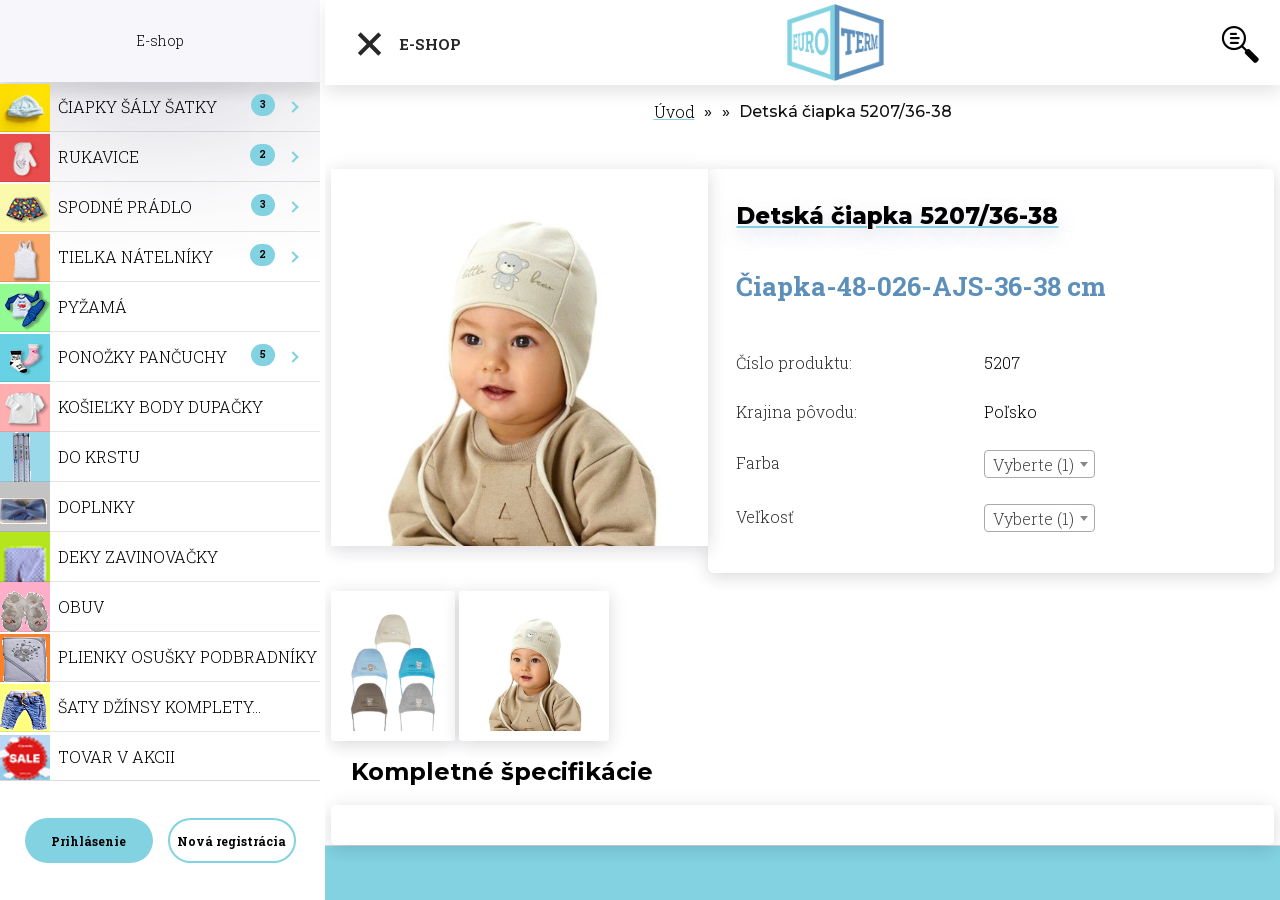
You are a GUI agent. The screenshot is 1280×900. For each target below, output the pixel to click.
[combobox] (1039, 464)
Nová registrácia (231, 841)
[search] (1240, 48)
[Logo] (837, 42)
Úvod (674, 111)
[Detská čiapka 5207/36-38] (519, 179)
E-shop (408, 44)
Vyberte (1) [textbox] (1033, 464)
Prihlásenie (88, 841)
